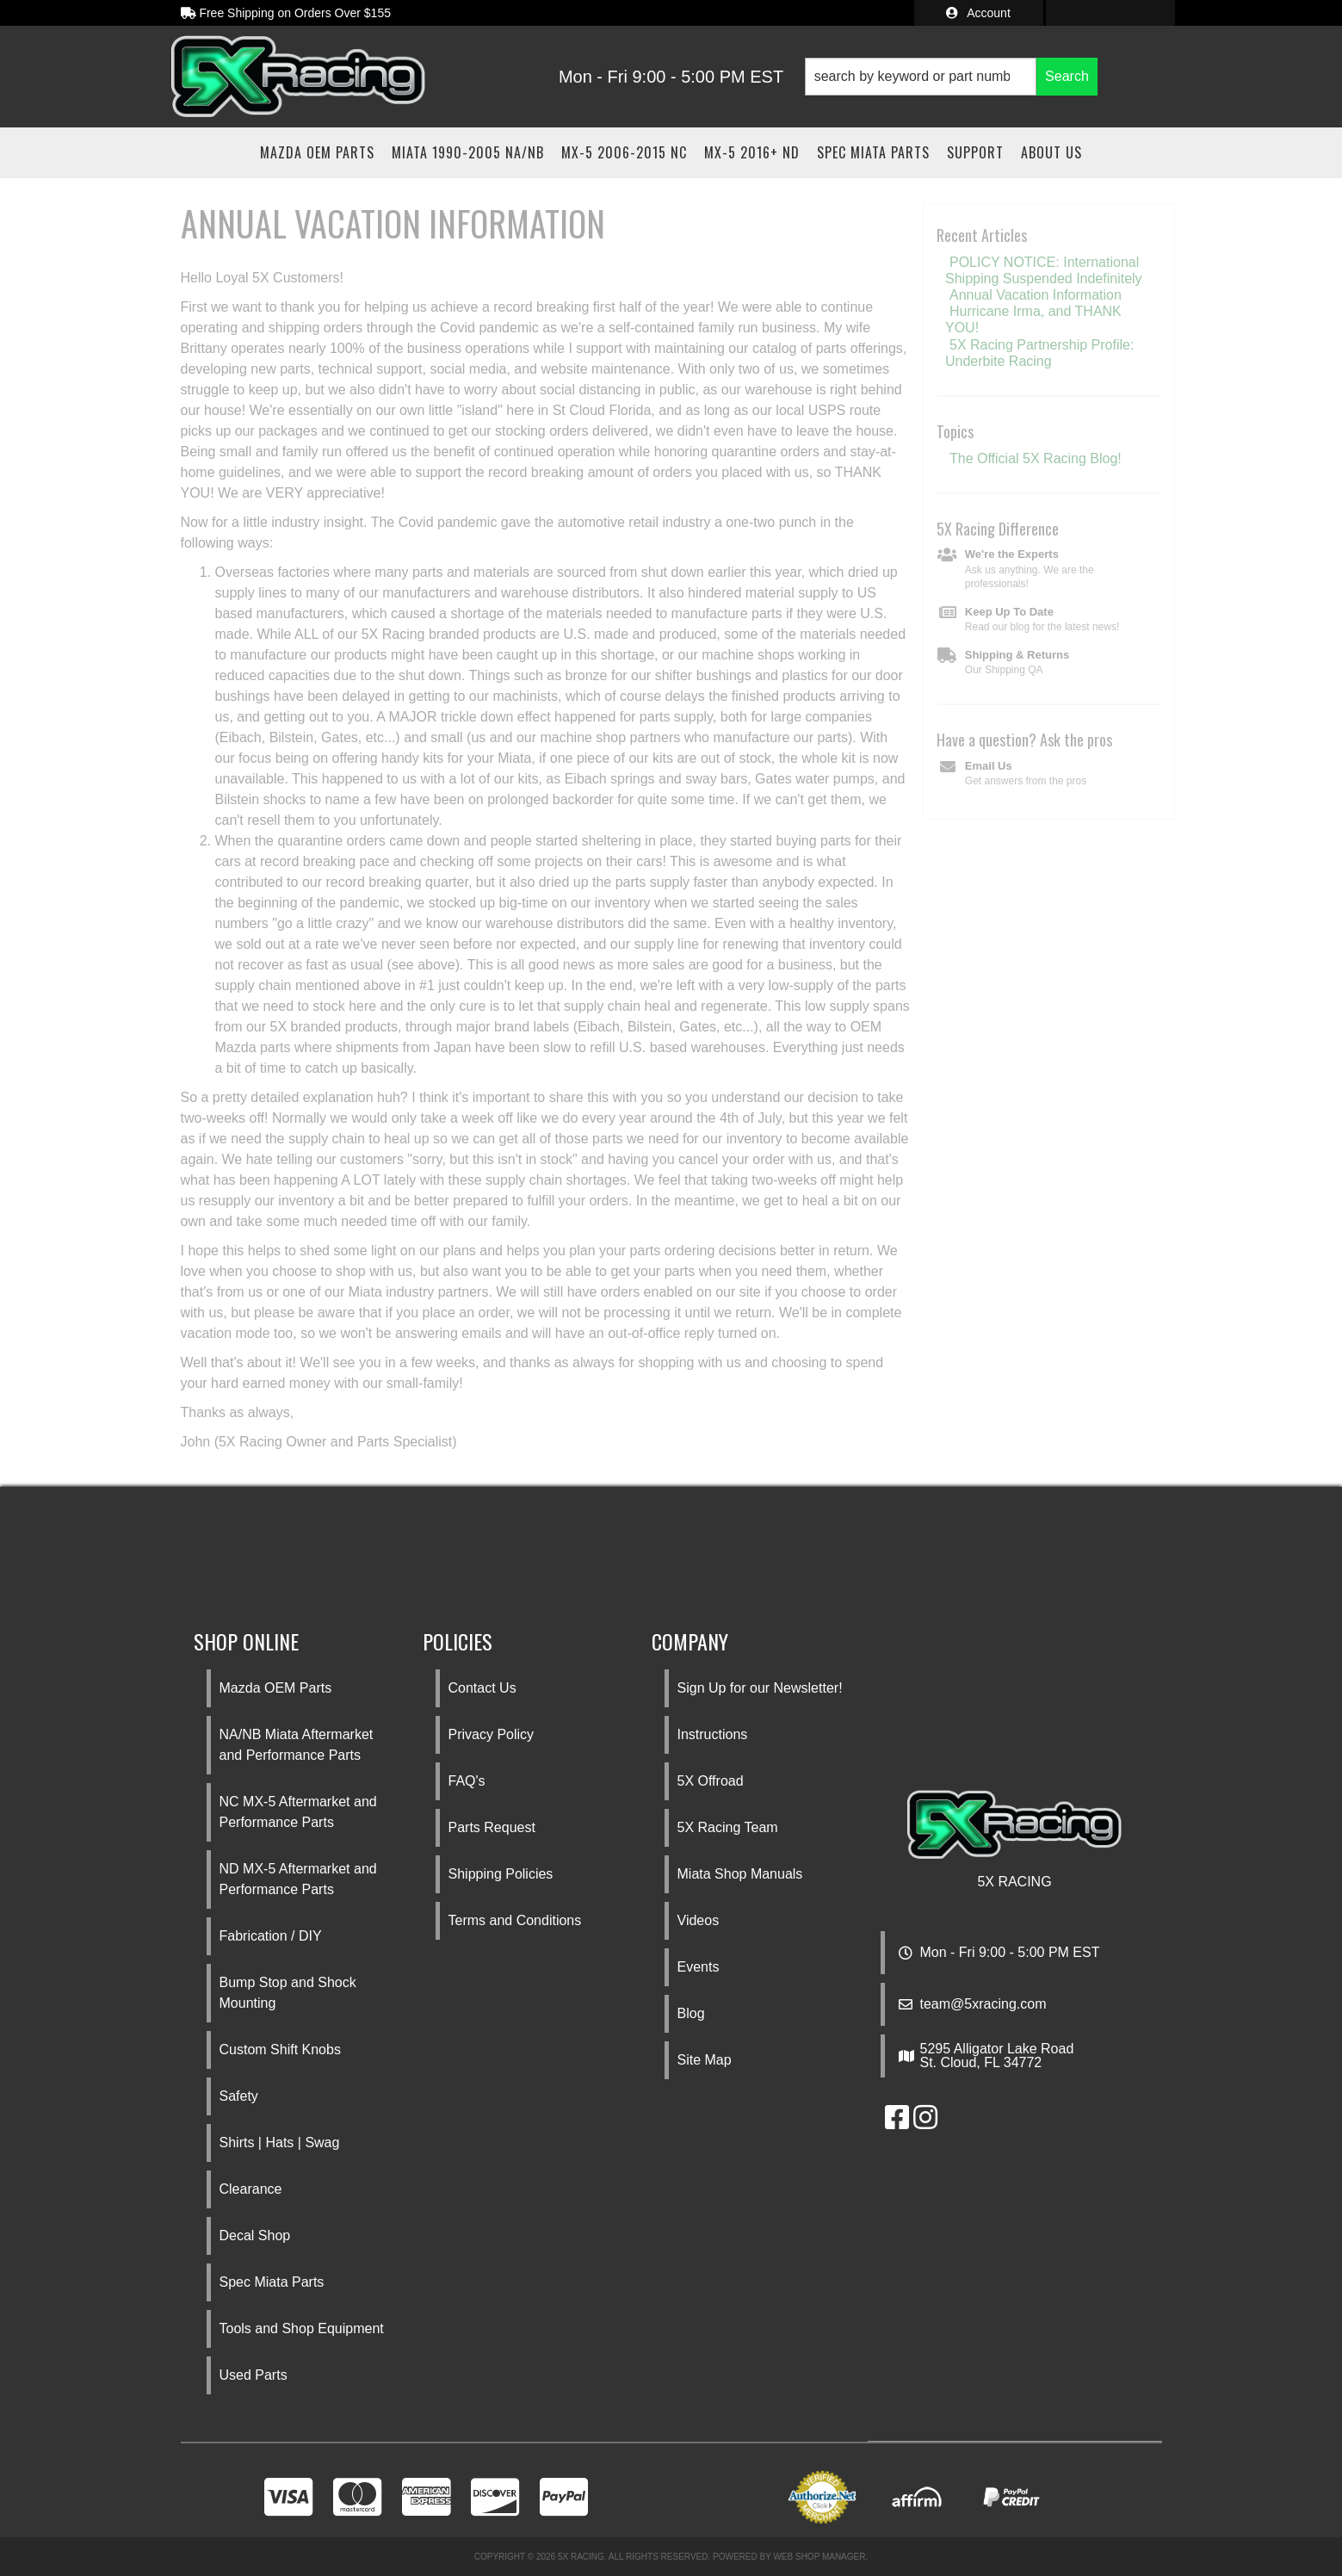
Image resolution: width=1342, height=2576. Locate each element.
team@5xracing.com (983, 2004)
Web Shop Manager (819, 2556)
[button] (951, 77)
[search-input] (921, 77)
